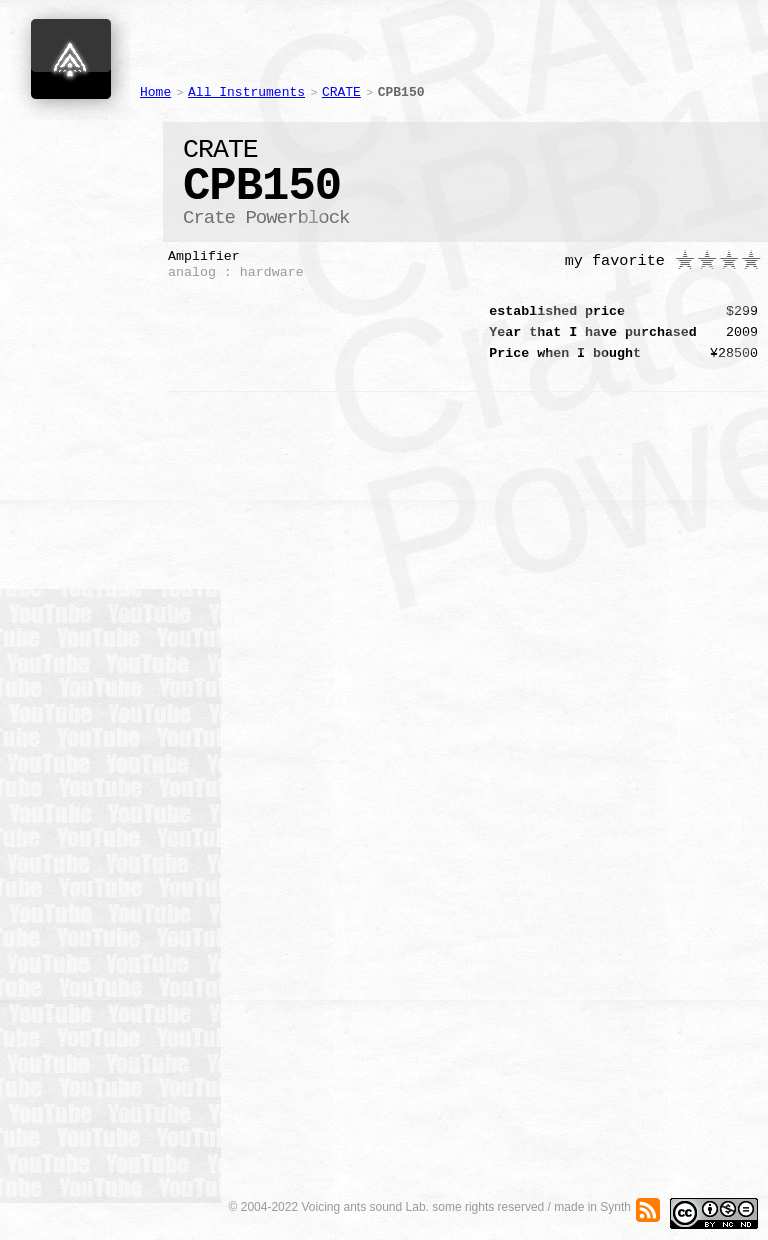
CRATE (341, 92)
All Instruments (246, 92)
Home (155, 92)
